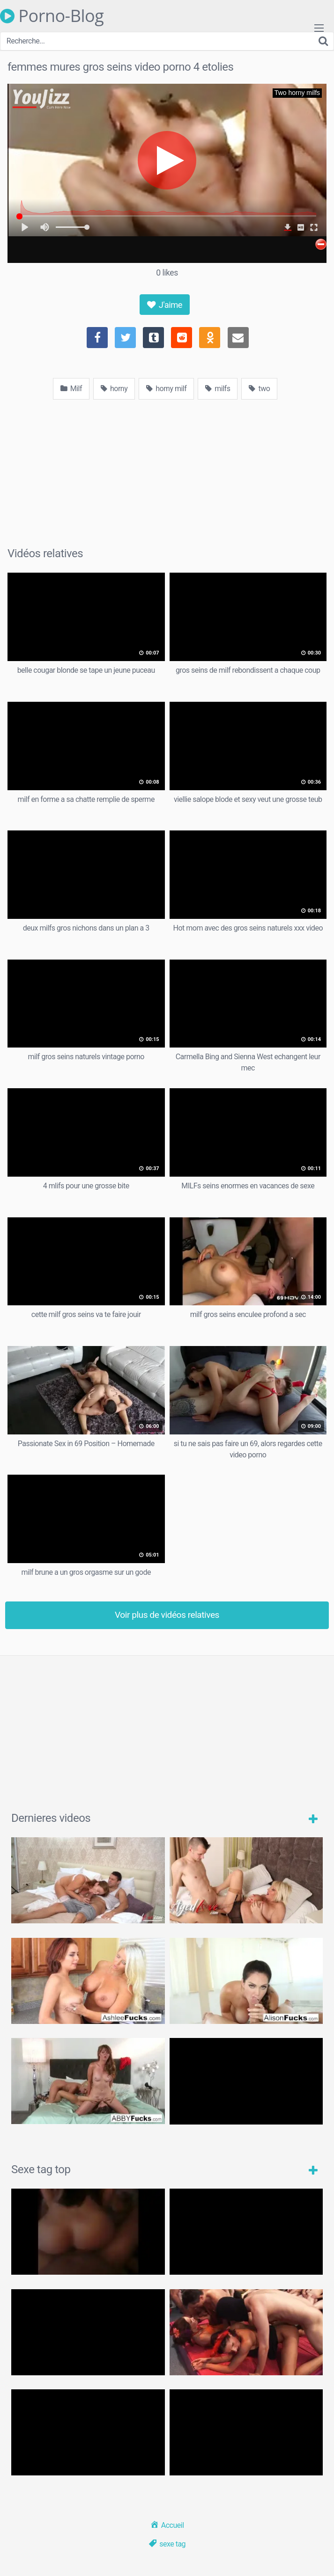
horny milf (166, 388)
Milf (71, 388)
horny (114, 388)
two (259, 388)
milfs (217, 388)
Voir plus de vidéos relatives (167, 1614)
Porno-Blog (52, 15)
